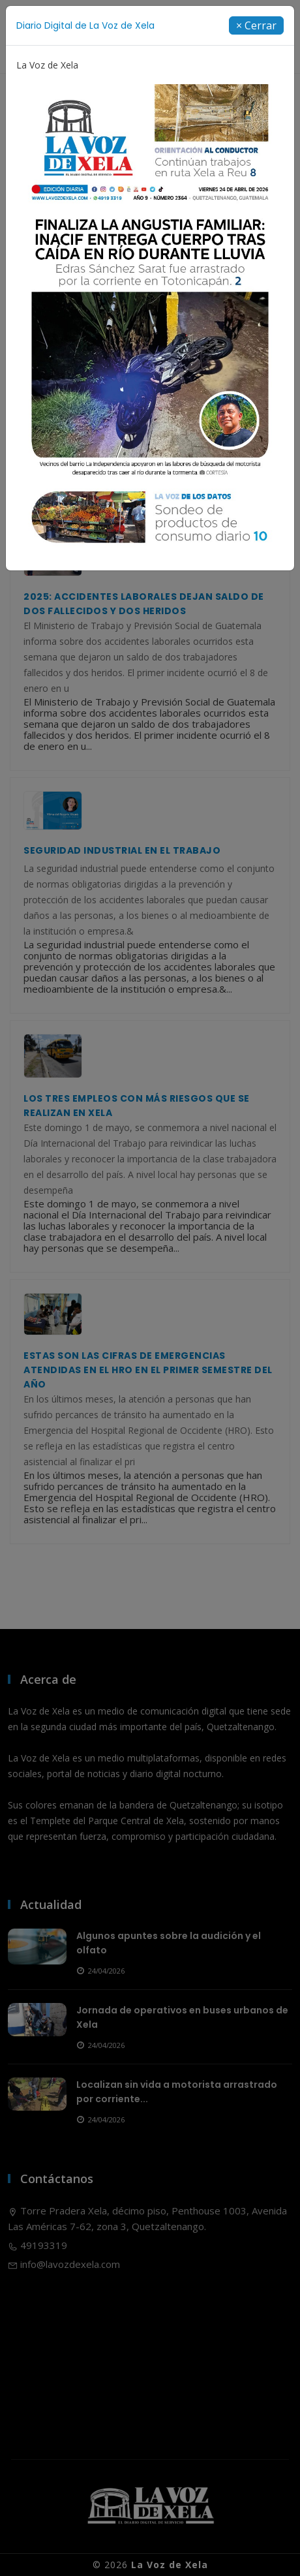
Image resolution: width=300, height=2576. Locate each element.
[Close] (256, 25)
